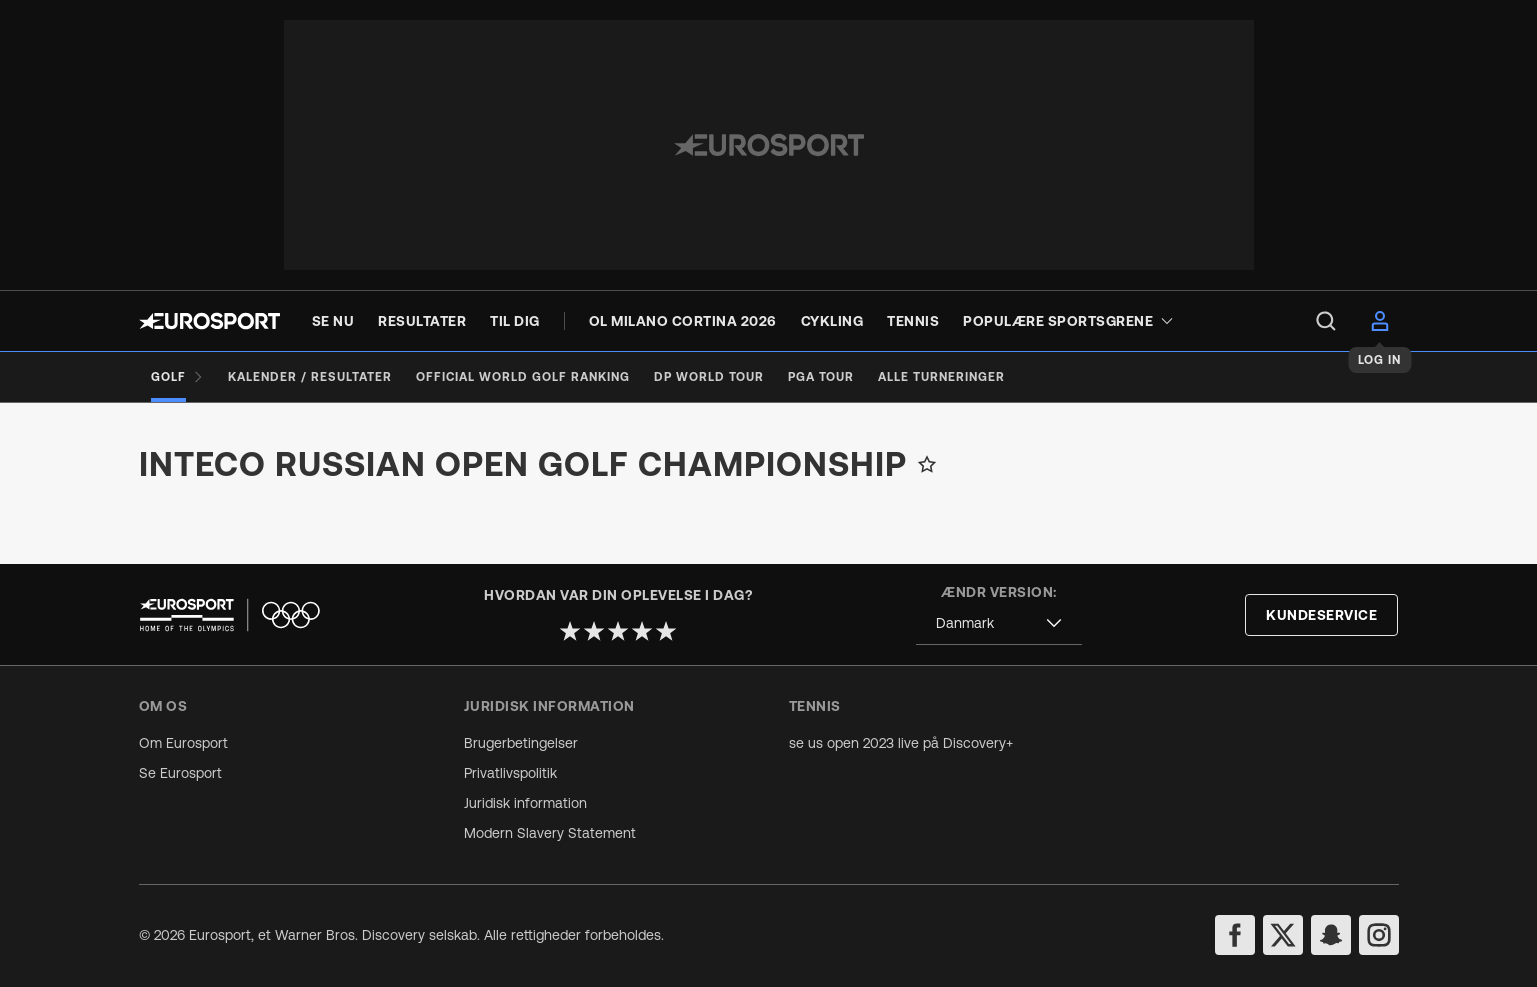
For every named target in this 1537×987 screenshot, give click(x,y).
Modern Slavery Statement (550, 833)
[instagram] (1379, 935)
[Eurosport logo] (209, 321)
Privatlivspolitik (510, 773)
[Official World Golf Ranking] (523, 377)
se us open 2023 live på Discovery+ (901, 743)
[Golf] (177, 377)
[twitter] (1283, 935)
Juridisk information (525, 803)
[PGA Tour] (821, 377)
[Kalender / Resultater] (310, 377)
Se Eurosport (180, 773)
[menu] (1326, 321)
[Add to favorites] (927, 464)
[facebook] (1235, 935)
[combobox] (999, 623)
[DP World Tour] (709, 377)
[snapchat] (1331, 935)
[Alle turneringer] (941, 377)
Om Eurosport (183, 743)
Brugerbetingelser (521, 743)
